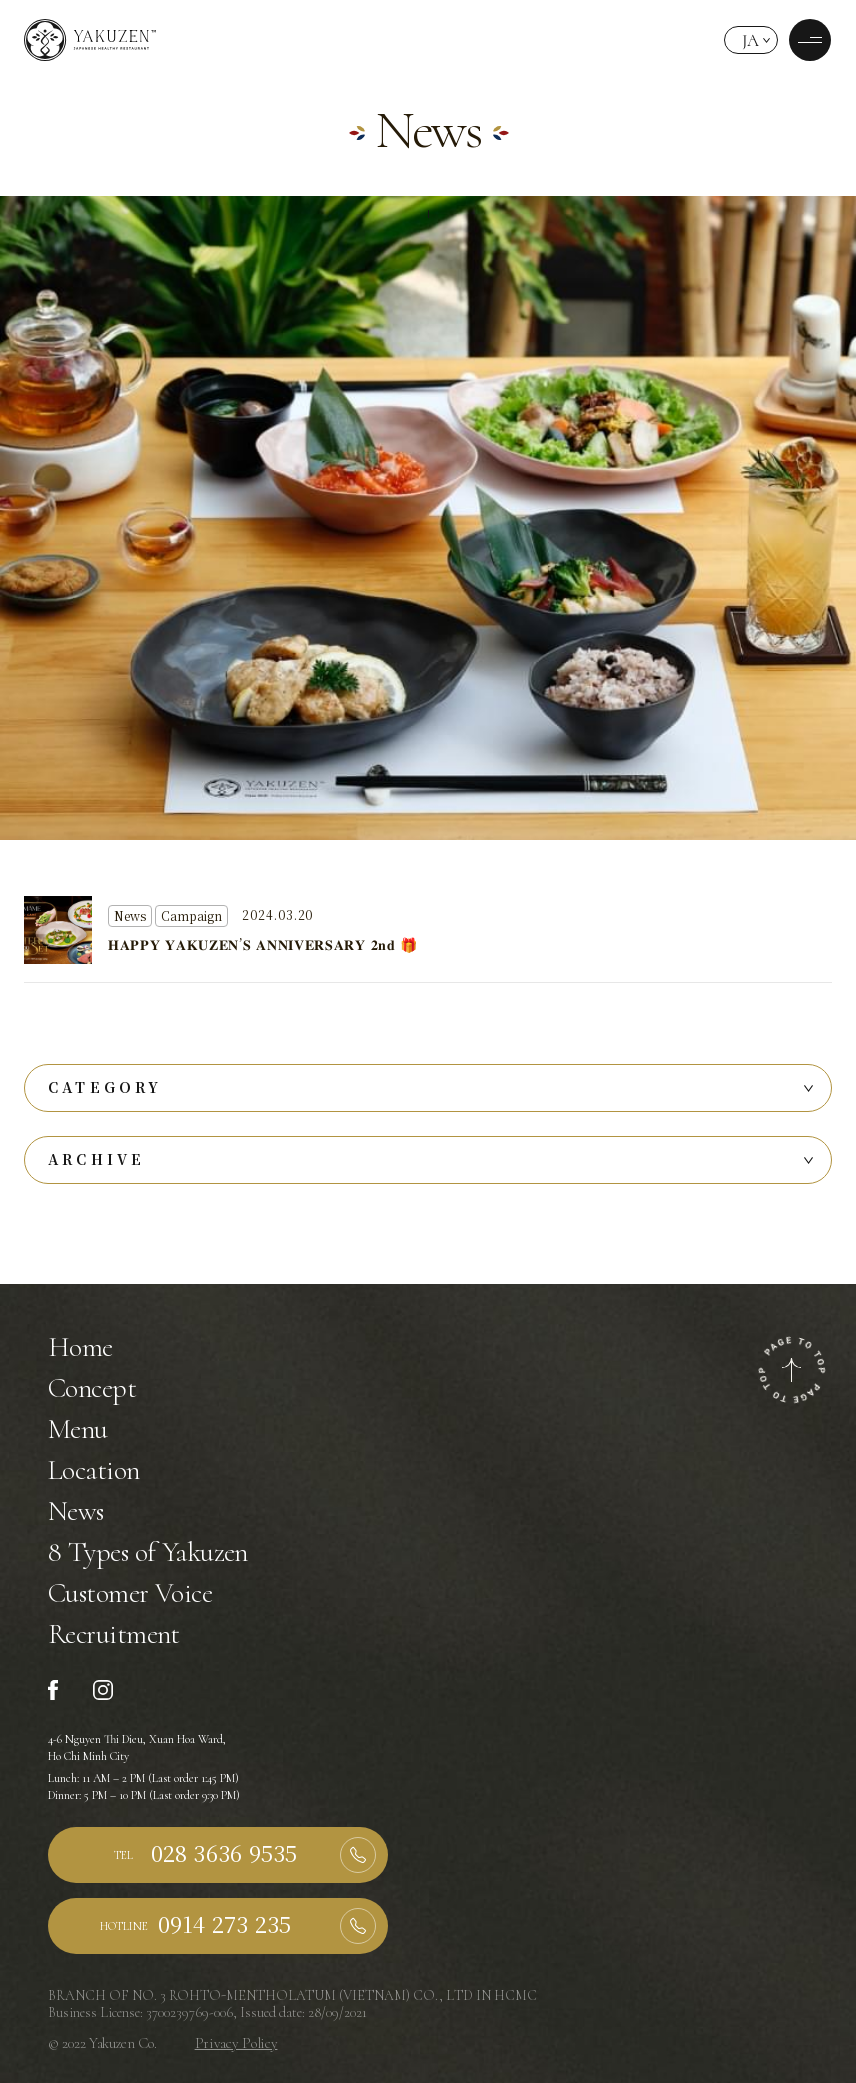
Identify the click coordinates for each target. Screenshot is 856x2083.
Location (94, 1470)
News (76, 1511)
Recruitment (114, 1634)
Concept (92, 1388)
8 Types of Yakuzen (148, 1552)
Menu (78, 1429)
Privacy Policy (236, 2043)
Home (80, 1347)
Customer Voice (130, 1593)
